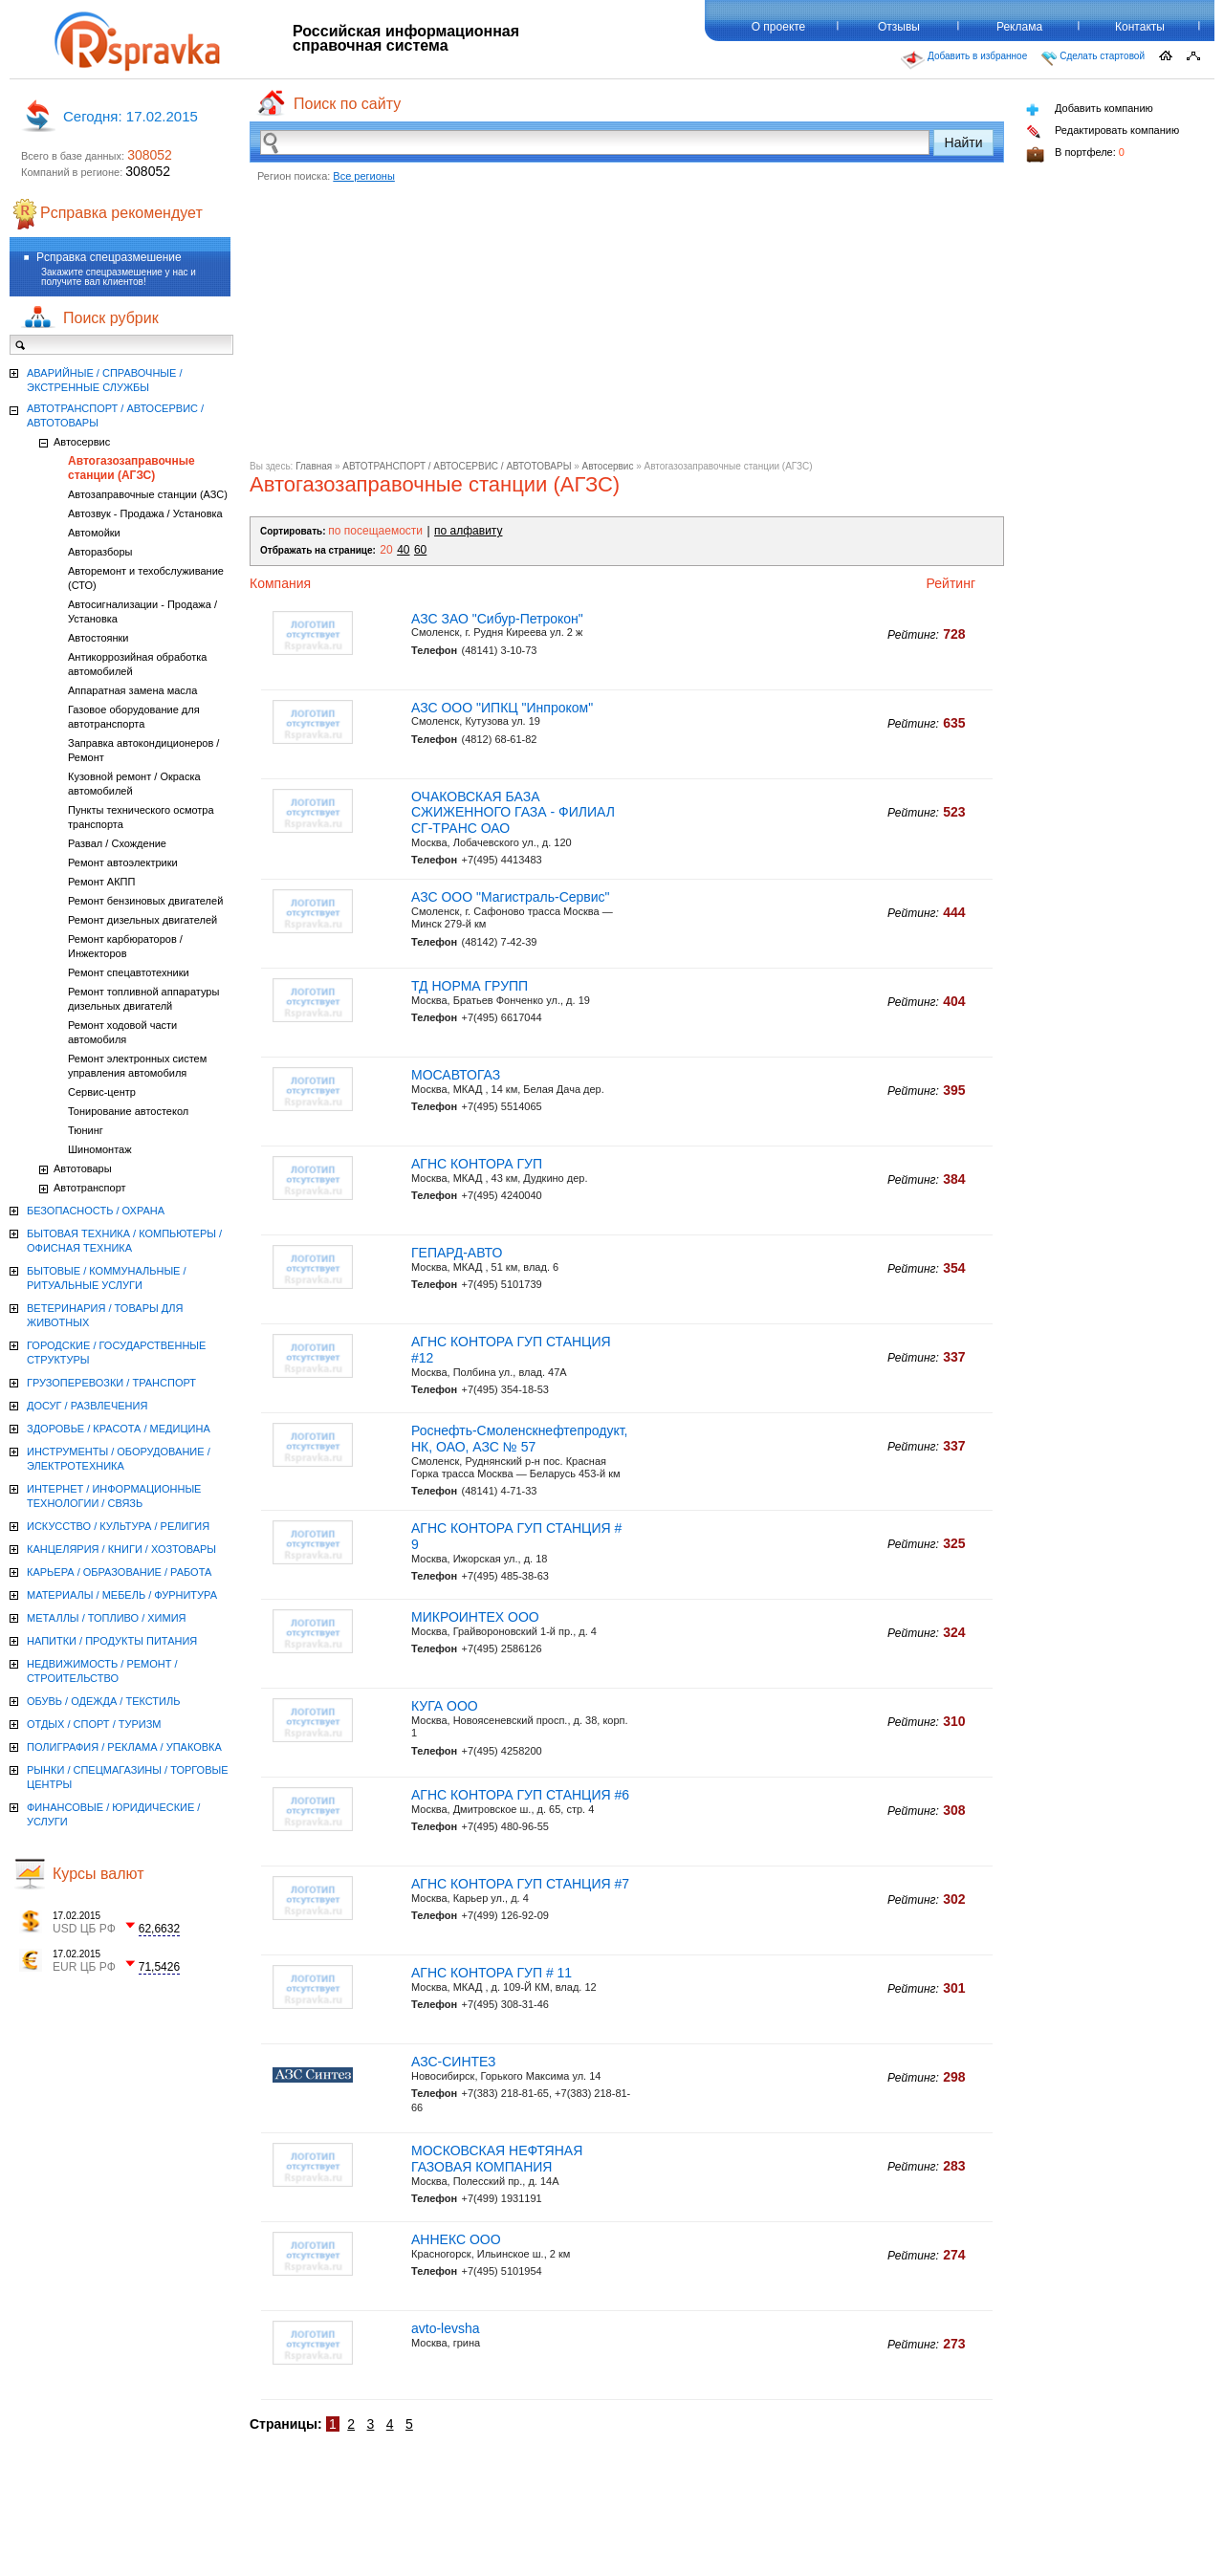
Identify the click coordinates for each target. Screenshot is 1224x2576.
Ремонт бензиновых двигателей (145, 900)
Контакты (1140, 26)
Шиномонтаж (100, 1149)
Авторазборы (100, 551)
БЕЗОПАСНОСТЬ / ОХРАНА (95, 1210)
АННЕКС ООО (456, 2239)
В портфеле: (1075, 154)
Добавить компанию (1089, 109)
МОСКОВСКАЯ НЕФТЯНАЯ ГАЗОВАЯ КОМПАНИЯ (496, 2158)
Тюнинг (85, 1130)
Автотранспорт (90, 1187)
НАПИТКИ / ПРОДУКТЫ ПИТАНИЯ (112, 1641)
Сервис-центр (102, 1092)
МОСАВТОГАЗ (455, 1074)
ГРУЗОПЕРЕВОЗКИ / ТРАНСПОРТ (111, 1382)
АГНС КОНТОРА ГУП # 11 (491, 1972)
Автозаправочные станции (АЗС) (148, 494)
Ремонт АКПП (101, 881)
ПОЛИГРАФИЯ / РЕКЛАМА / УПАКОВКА (124, 1747)
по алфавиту (468, 530)
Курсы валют (98, 1874)
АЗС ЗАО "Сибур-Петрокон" (497, 618)
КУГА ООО (444, 1706)
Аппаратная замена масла (132, 690)
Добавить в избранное (964, 60)
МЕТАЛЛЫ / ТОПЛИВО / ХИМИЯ (106, 1618)
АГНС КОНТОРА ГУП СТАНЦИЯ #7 (520, 1883)
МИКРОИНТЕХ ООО (475, 1617)
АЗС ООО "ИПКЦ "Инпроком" (502, 707)
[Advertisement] (627, 327)
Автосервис (608, 466)
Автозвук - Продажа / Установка (145, 513)
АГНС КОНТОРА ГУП (476, 1163)
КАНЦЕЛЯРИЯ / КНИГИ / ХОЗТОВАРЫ (121, 1549)
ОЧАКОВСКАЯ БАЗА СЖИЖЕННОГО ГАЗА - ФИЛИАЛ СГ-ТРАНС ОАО (513, 813)
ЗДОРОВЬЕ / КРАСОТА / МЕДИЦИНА (118, 1428)
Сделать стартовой (1093, 58)
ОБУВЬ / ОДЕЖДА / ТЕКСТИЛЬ (103, 1701)
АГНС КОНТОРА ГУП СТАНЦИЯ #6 (520, 1794)
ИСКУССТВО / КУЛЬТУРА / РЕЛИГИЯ (118, 1526)
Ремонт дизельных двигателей (142, 920)
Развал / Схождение (117, 843)
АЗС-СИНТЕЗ (453, 2061)
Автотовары (83, 1168)
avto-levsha (445, 2328)
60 (420, 550)
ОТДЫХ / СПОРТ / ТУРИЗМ (94, 1724)
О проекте (779, 26)
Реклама (1019, 26)
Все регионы (364, 176)
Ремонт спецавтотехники (128, 972)
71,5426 (159, 1967)
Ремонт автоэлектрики (123, 862)
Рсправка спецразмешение (109, 257)
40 (403, 550)
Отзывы (899, 26)
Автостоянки (98, 638)
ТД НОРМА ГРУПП (469, 985)
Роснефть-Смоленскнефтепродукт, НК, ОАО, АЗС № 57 (519, 1438)
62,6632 (159, 1928)
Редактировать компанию (1102, 131)
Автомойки (94, 532)
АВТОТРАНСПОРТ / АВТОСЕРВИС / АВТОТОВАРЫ (456, 466)
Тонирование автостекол (128, 1111)
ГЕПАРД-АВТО (456, 1252)
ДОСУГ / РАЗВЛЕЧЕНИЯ (87, 1405)
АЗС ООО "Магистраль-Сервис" (510, 897)
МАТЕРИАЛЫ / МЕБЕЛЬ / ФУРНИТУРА (122, 1595)
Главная (313, 466)
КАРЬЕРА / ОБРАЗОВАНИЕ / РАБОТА (119, 1572)
